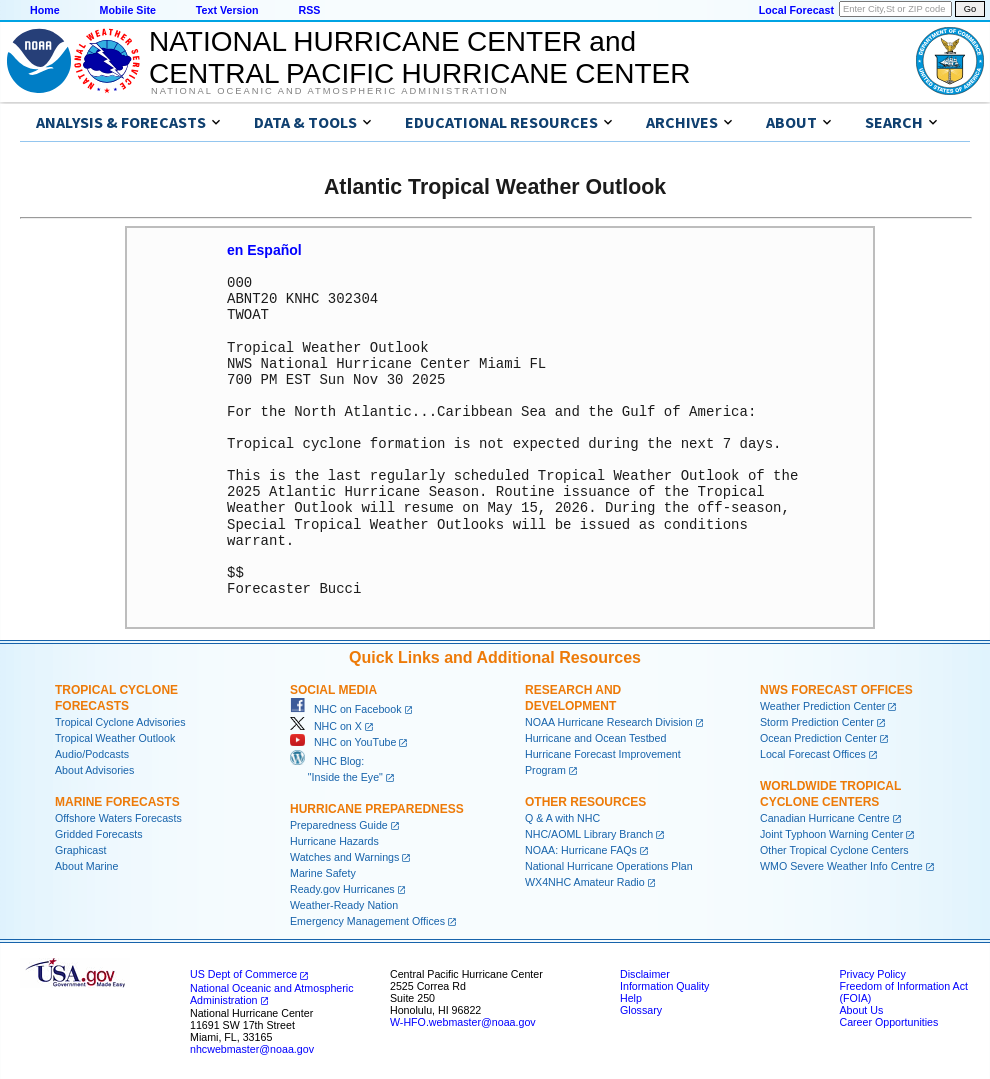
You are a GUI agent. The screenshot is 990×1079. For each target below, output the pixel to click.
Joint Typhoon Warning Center (831, 833)
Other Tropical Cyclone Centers (834, 849)
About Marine (86, 865)
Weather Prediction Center (822, 705)
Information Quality (664, 985)
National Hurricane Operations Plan (609, 865)
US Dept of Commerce (243, 973)
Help (631, 997)
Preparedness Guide (339, 824)
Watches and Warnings (344, 856)
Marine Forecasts (117, 801)
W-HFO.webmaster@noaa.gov (463, 1021)
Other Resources (585, 801)
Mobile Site (128, 10)
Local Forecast (796, 10)
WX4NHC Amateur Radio (585, 881)
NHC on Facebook (346, 708)
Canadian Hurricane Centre (825, 817)
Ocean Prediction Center (818, 737)
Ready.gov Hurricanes (342, 888)
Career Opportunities (888, 1021)
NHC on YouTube (343, 741)
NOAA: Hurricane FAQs (581, 849)
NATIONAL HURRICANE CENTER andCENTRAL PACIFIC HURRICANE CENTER (419, 57)
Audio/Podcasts (92, 753)
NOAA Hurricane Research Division (609, 721)
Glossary (641, 1009)
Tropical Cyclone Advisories (120, 721)
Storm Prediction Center (817, 721)
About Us (861, 1009)
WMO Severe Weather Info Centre (841, 865)
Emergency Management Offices (367, 920)
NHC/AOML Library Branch (589, 833)
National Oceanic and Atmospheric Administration (329, 91)
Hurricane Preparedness (377, 808)
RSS (309, 10)
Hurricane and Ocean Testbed (595, 737)
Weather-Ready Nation (344, 904)
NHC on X (326, 725)
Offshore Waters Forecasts (118, 817)
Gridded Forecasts (99, 833)
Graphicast (81, 849)
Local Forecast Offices (813, 753)
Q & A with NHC (562, 817)
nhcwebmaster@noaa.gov (252, 1048)
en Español (264, 250)
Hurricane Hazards (334, 840)
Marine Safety (323, 872)
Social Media (333, 689)
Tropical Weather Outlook (115, 737)
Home (45, 10)
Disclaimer (645, 973)
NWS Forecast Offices (836, 689)
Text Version (227, 10)
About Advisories (94, 769)
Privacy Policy (872, 973)
